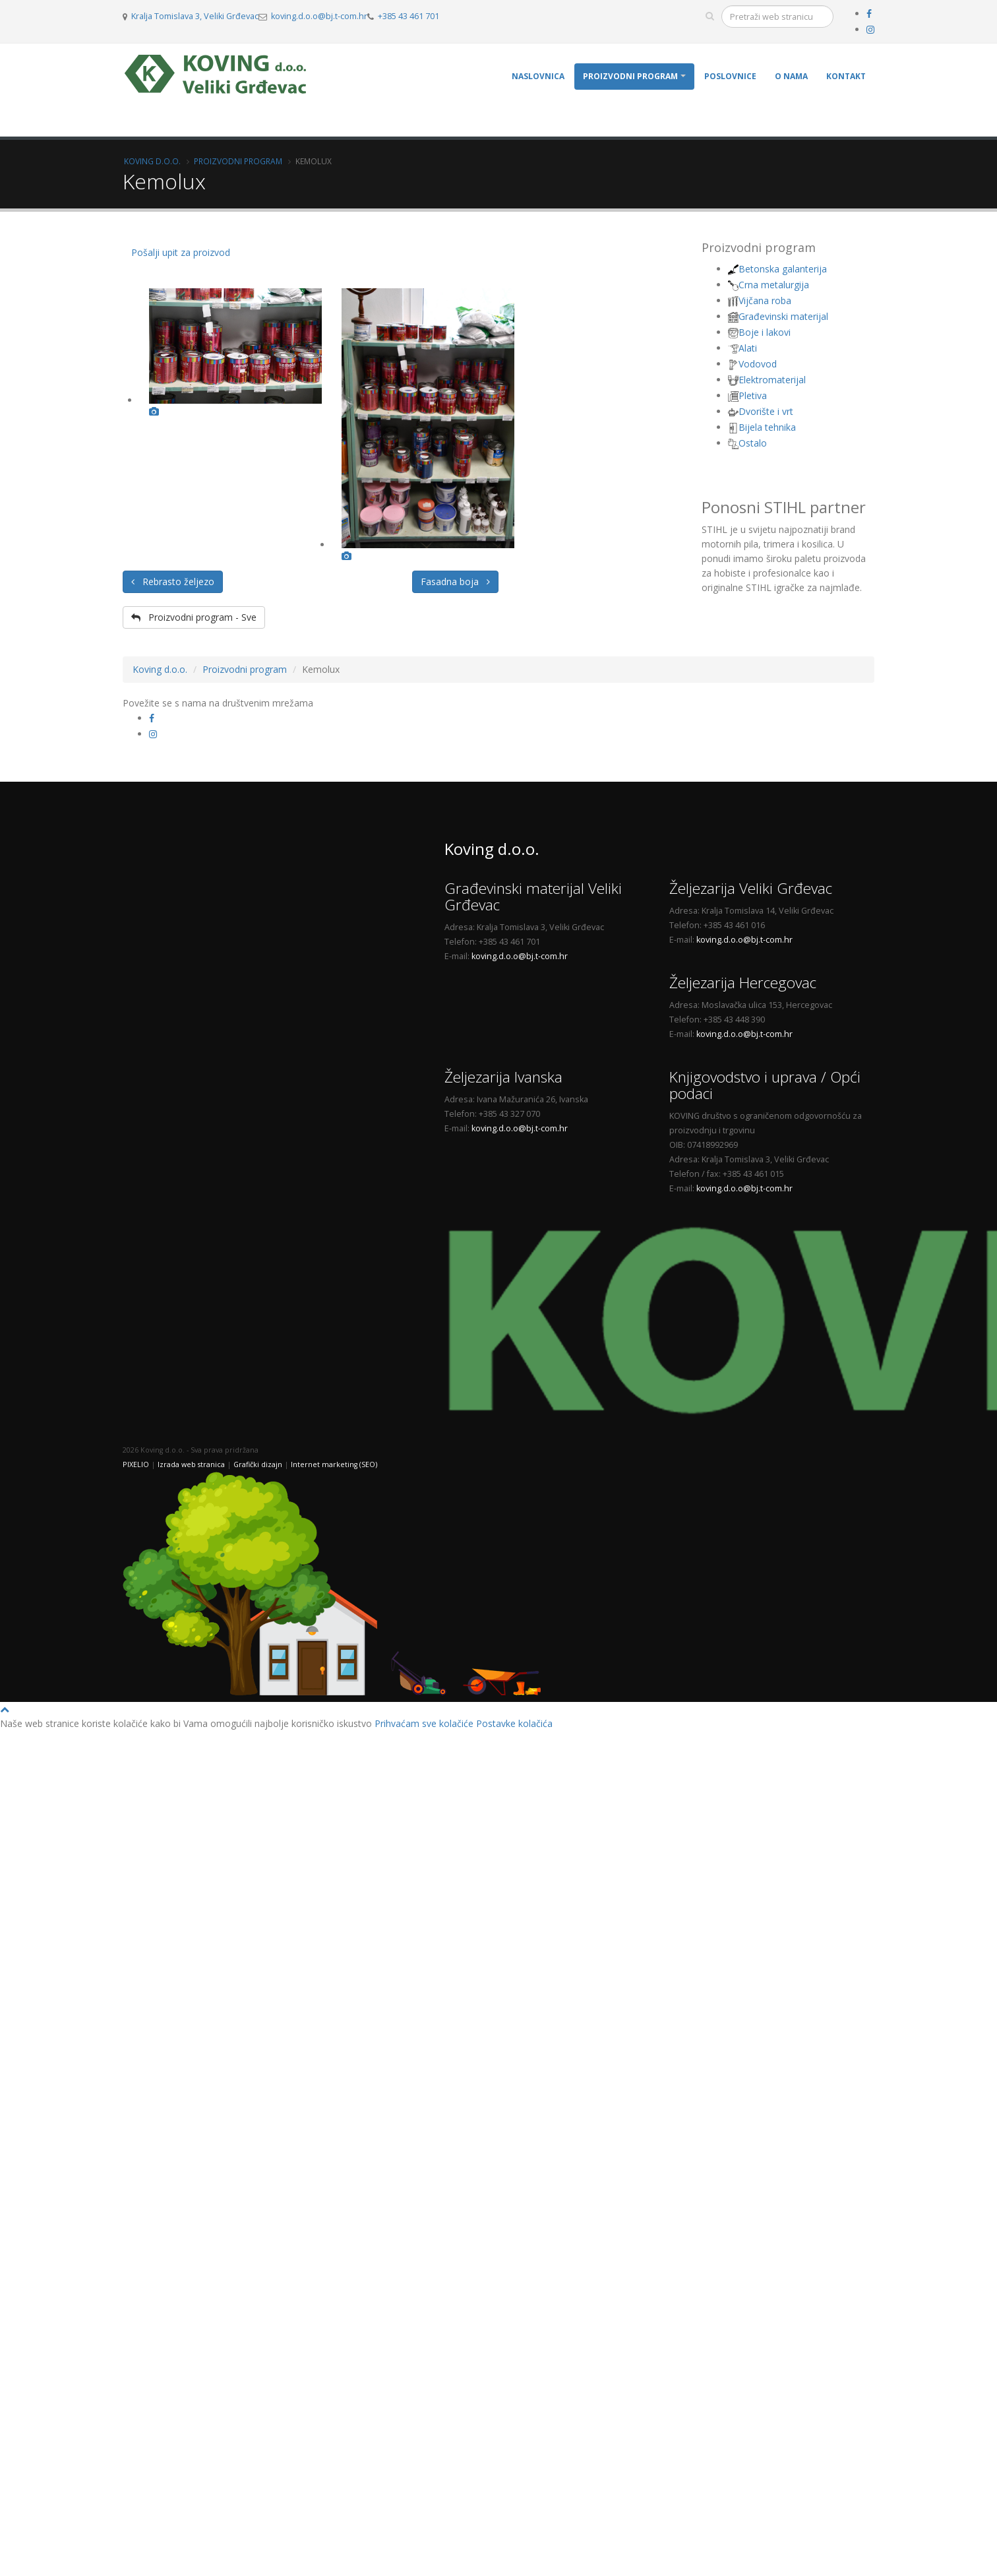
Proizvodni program (630, 76)
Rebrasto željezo (172, 581)
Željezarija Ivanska (503, 1077)
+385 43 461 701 (408, 16)
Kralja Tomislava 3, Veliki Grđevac (194, 16)
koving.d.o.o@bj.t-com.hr (319, 16)
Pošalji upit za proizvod (180, 252)
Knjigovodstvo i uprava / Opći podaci (765, 1085)
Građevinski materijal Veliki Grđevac (533, 896)
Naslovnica (538, 76)
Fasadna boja (455, 581)
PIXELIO (136, 1464)
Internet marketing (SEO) (334, 1464)
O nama (791, 76)
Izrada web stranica (191, 1464)
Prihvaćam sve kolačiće (424, 1723)
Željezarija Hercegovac (742, 982)
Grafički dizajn (257, 1464)
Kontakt (846, 76)
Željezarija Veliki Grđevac (750, 888)
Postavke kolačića (514, 1723)
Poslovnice (730, 76)
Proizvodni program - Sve (194, 617)
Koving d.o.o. (152, 161)
